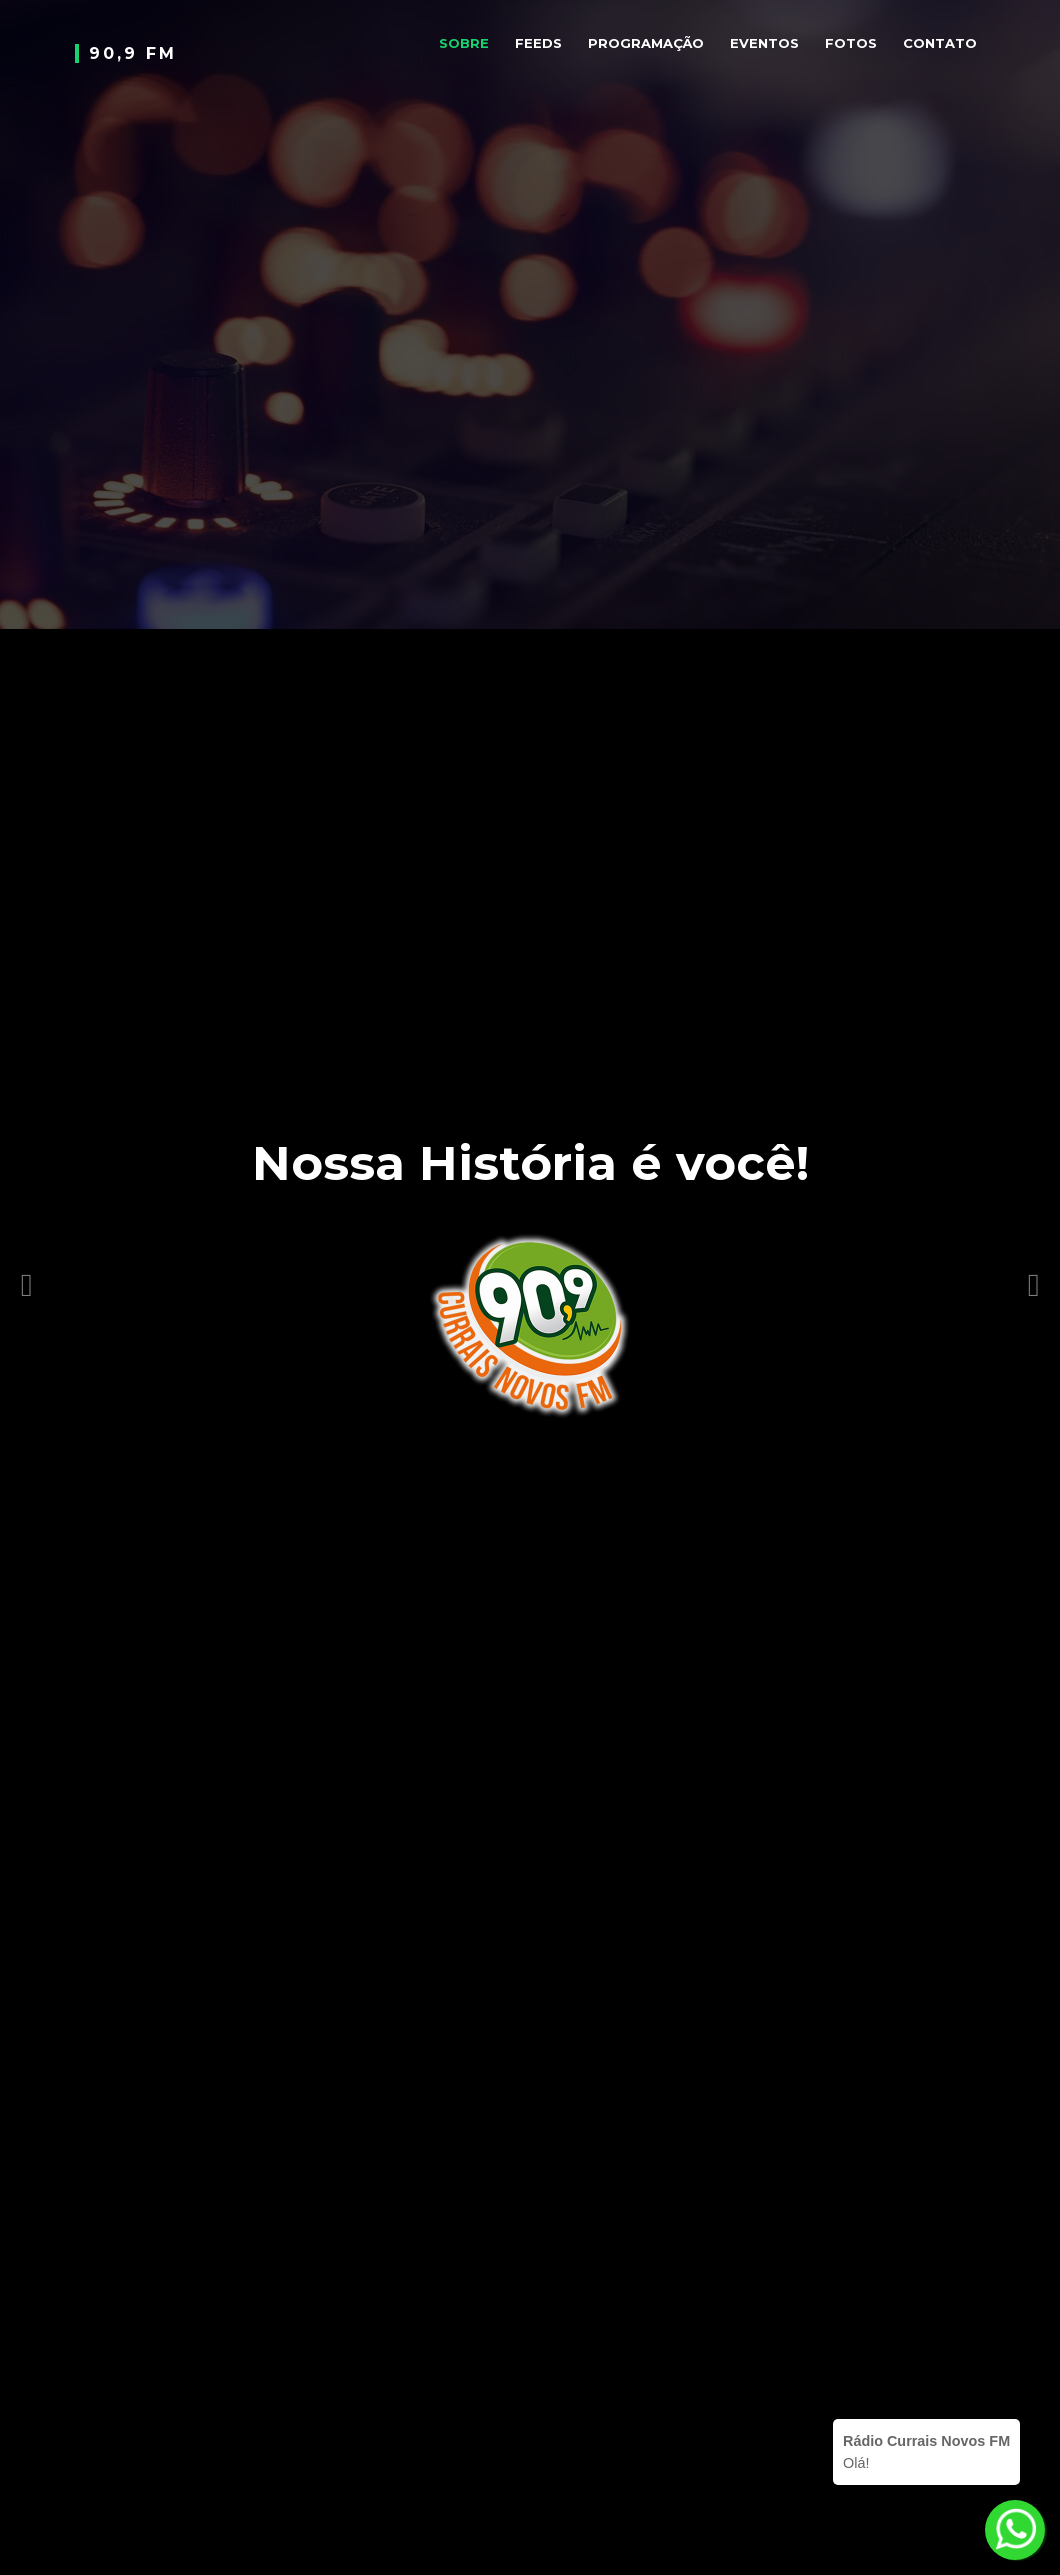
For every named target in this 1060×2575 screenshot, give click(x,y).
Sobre (464, 43)
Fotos (851, 43)
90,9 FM (133, 53)
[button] (27, 1265)
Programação (646, 43)
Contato (940, 43)
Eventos (764, 43)
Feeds (538, 43)
